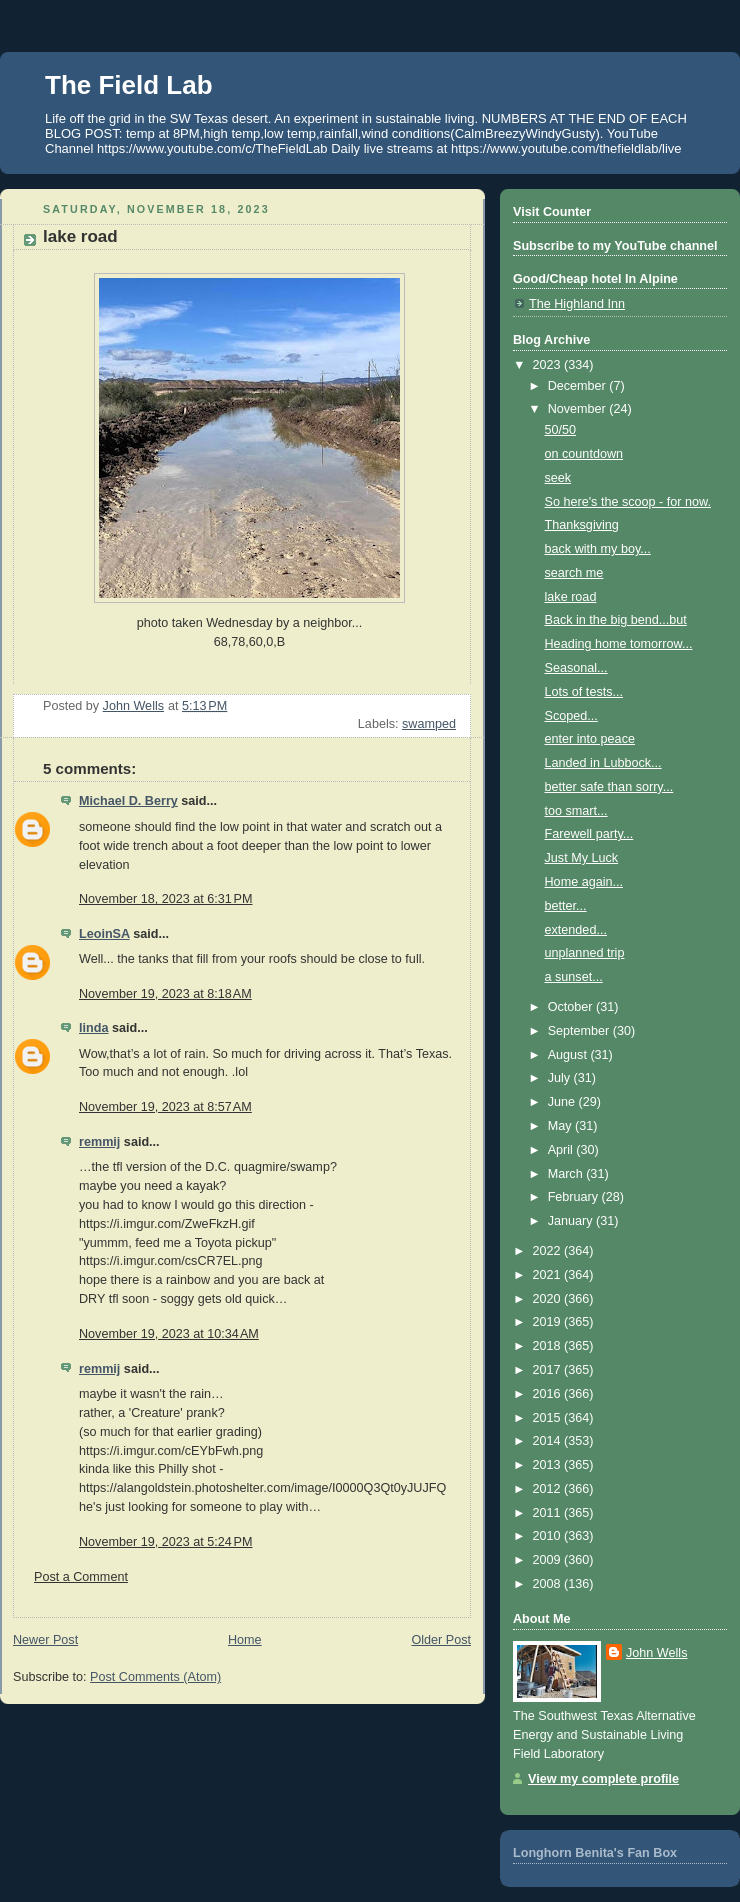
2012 (549, 1489)
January (572, 1221)
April (562, 1150)
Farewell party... (589, 834)
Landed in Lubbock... (603, 763)
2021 (549, 1275)
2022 (549, 1251)
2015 (549, 1418)
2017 (549, 1370)
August (569, 1055)
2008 (549, 1584)
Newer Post (45, 1640)
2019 (549, 1322)
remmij (99, 1142)
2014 (549, 1441)
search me (574, 573)
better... (566, 906)
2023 (549, 365)
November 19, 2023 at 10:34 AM (169, 1334)
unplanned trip (585, 953)
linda (93, 1028)
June (563, 1102)
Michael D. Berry (128, 801)
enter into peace (590, 739)
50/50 (561, 430)
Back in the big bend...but (616, 620)
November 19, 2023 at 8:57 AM (165, 1107)
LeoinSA (104, 934)
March (567, 1174)
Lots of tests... (584, 692)
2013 (549, 1465)
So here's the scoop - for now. (628, 502)
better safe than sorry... (609, 787)
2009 (549, 1560)
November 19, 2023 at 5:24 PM (165, 1542)
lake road (571, 597)
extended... (576, 930)
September (580, 1031)
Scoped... (571, 716)
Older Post (441, 1640)
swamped (429, 724)
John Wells (656, 1653)
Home (245, 1640)
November (579, 409)
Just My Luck (582, 858)
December (579, 386)
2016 (549, 1394)
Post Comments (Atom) (155, 1677)
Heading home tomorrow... (619, 644)
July (561, 1078)
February (575, 1197)
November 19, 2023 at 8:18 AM (165, 994)
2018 (549, 1346)
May (561, 1126)
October (572, 1007)
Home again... (584, 882)
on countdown (584, 454)
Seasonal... (576, 668)
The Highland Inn (577, 304)
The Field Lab (129, 85)
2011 (549, 1513)
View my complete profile (603, 1779)
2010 (549, 1536)
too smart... (576, 811)
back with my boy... (598, 549)
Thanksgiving (582, 525)
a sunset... (574, 977)
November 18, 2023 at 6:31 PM (165, 899)
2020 (549, 1299)
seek (558, 478)
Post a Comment (81, 1577)
